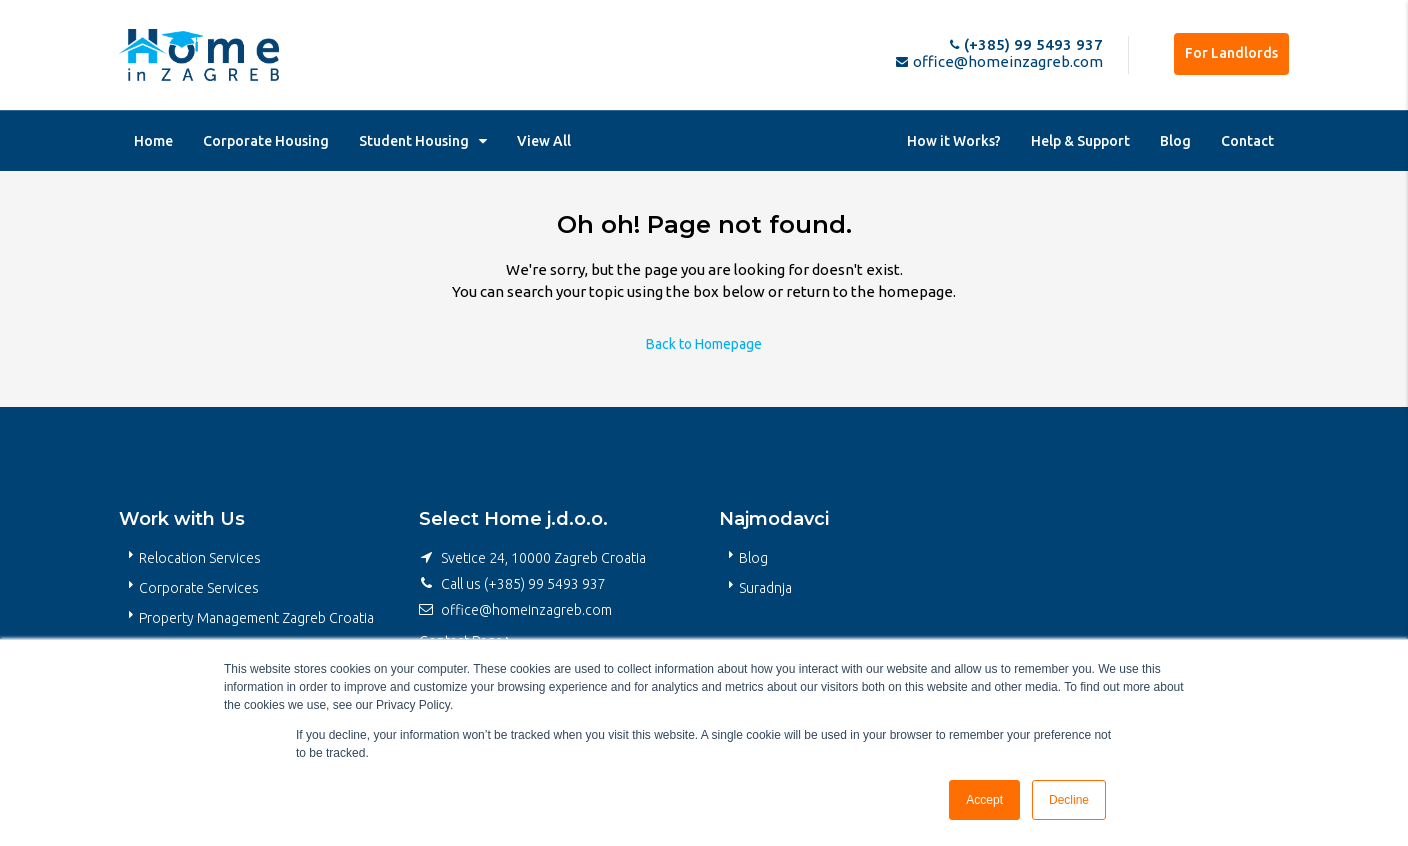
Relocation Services (200, 558)
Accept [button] (984, 800)
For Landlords (1231, 53)
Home (153, 141)
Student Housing (414, 141)
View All (544, 141)
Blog (1175, 141)
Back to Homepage (704, 344)
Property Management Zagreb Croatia (256, 618)
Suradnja (765, 588)
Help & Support (1080, 141)
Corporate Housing (266, 141)
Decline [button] (1069, 800)
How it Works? (954, 141)
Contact (1247, 141)
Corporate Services (199, 588)
